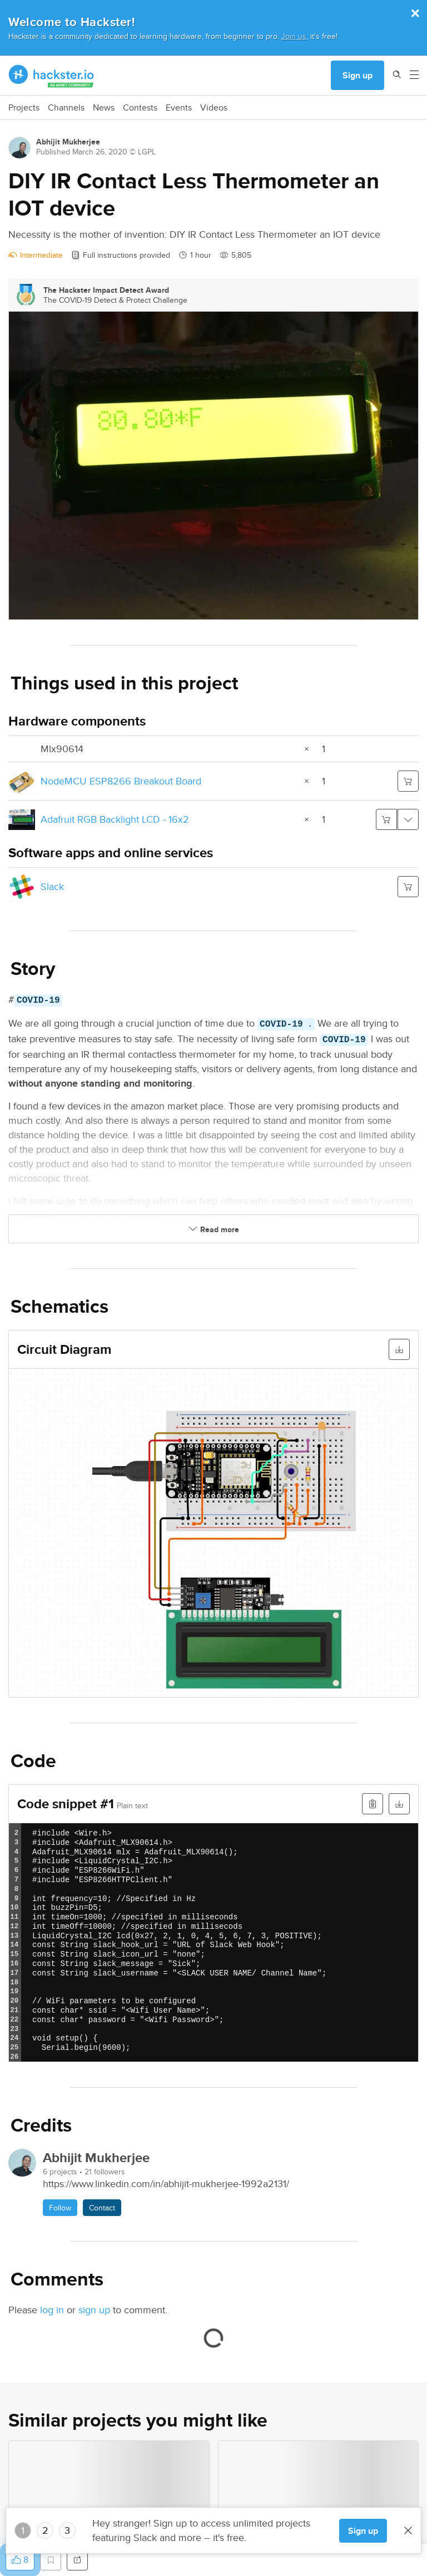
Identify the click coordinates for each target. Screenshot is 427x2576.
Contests (140, 108)
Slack (52, 886)
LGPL (147, 151)
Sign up (357, 75)
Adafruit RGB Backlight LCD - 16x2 (115, 819)
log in (52, 2310)
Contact (102, 2207)
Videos (213, 108)
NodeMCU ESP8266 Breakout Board (121, 781)
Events (179, 108)
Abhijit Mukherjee (68, 142)
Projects (23, 108)
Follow (60, 2207)
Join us (293, 36)
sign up (94, 2310)
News (104, 108)
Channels (66, 108)
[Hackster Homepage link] (51, 75)
